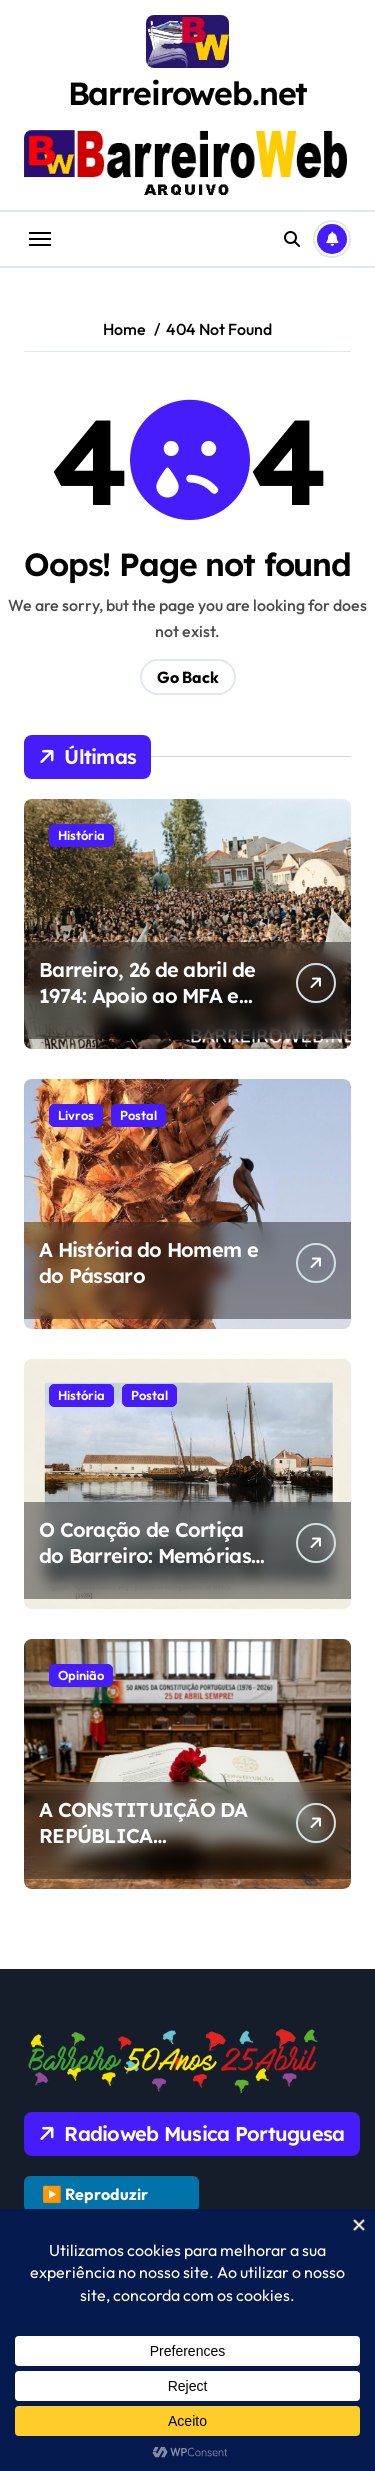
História (81, 835)
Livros (76, 1115)
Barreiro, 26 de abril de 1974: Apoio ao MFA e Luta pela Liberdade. (147, 995)
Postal (138, 1115)
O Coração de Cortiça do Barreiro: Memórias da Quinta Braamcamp (147, 1555)
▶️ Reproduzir (95, 2194)
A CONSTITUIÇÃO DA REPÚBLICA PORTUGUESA (143, 1835)
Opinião (81, 1675)
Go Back (188, 677)
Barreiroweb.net (188, 93)
